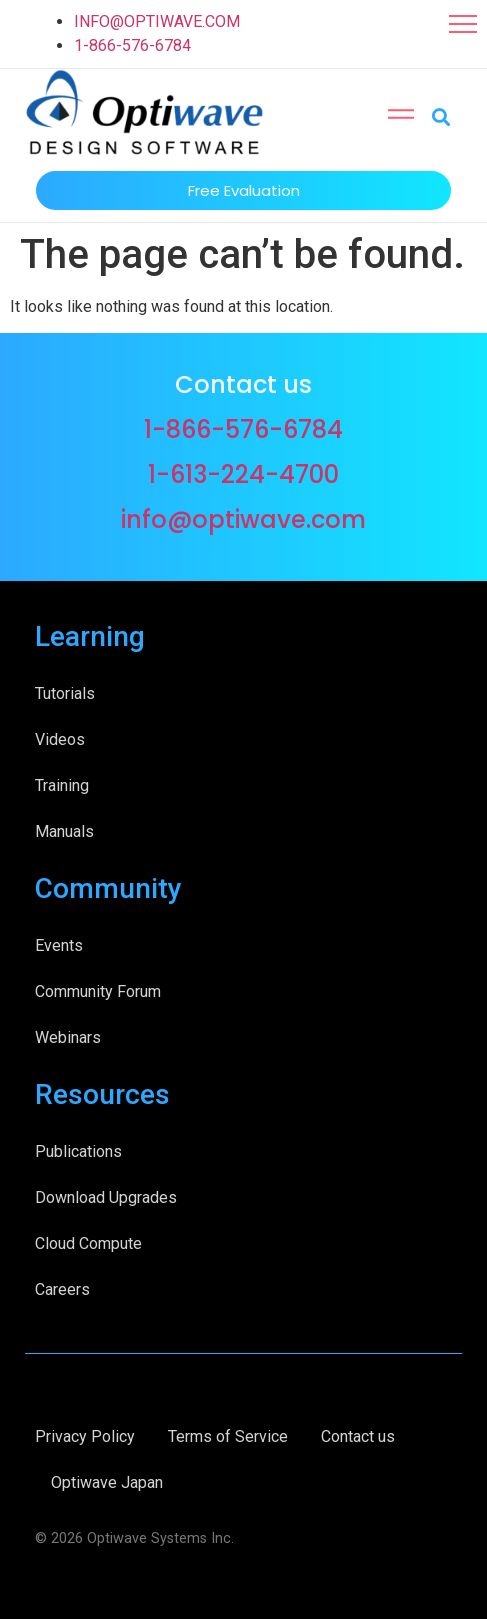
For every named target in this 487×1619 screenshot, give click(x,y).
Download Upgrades (106, 1197)
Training (62, 785)
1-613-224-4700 (243, 474)
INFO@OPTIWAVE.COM (157, 21)
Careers (62, 1289)
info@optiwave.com (243, 519)
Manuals (64, 831)
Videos (60, 739)
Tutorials (65, 693)
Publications (78, 1151)
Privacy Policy (85, 1436)
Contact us (358, 1436)
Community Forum (98, 991)
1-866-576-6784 (132, 45)
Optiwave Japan (107, 1482)
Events (59, 945)
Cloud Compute (88, 1243)
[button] (463, 24)
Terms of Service (228, 1436)
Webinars (68, 1037)
